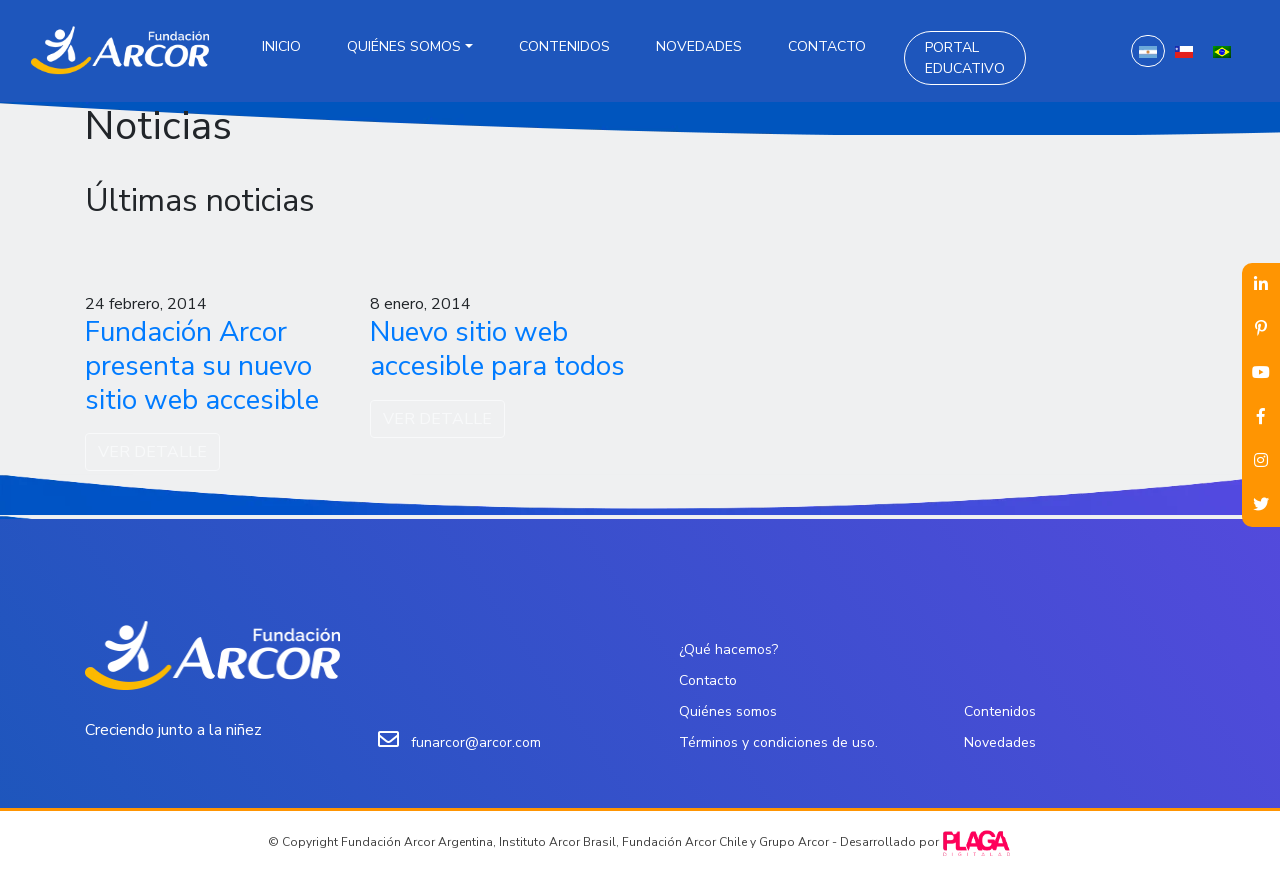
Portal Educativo (965, 58)
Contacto (827, 46)
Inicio (281, 46)
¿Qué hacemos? (728, 649)
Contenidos (564, 46)
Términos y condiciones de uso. (778, 742)
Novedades (699, 46)
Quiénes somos (404, 46)
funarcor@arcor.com (476, 742)
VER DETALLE (152, 452)
